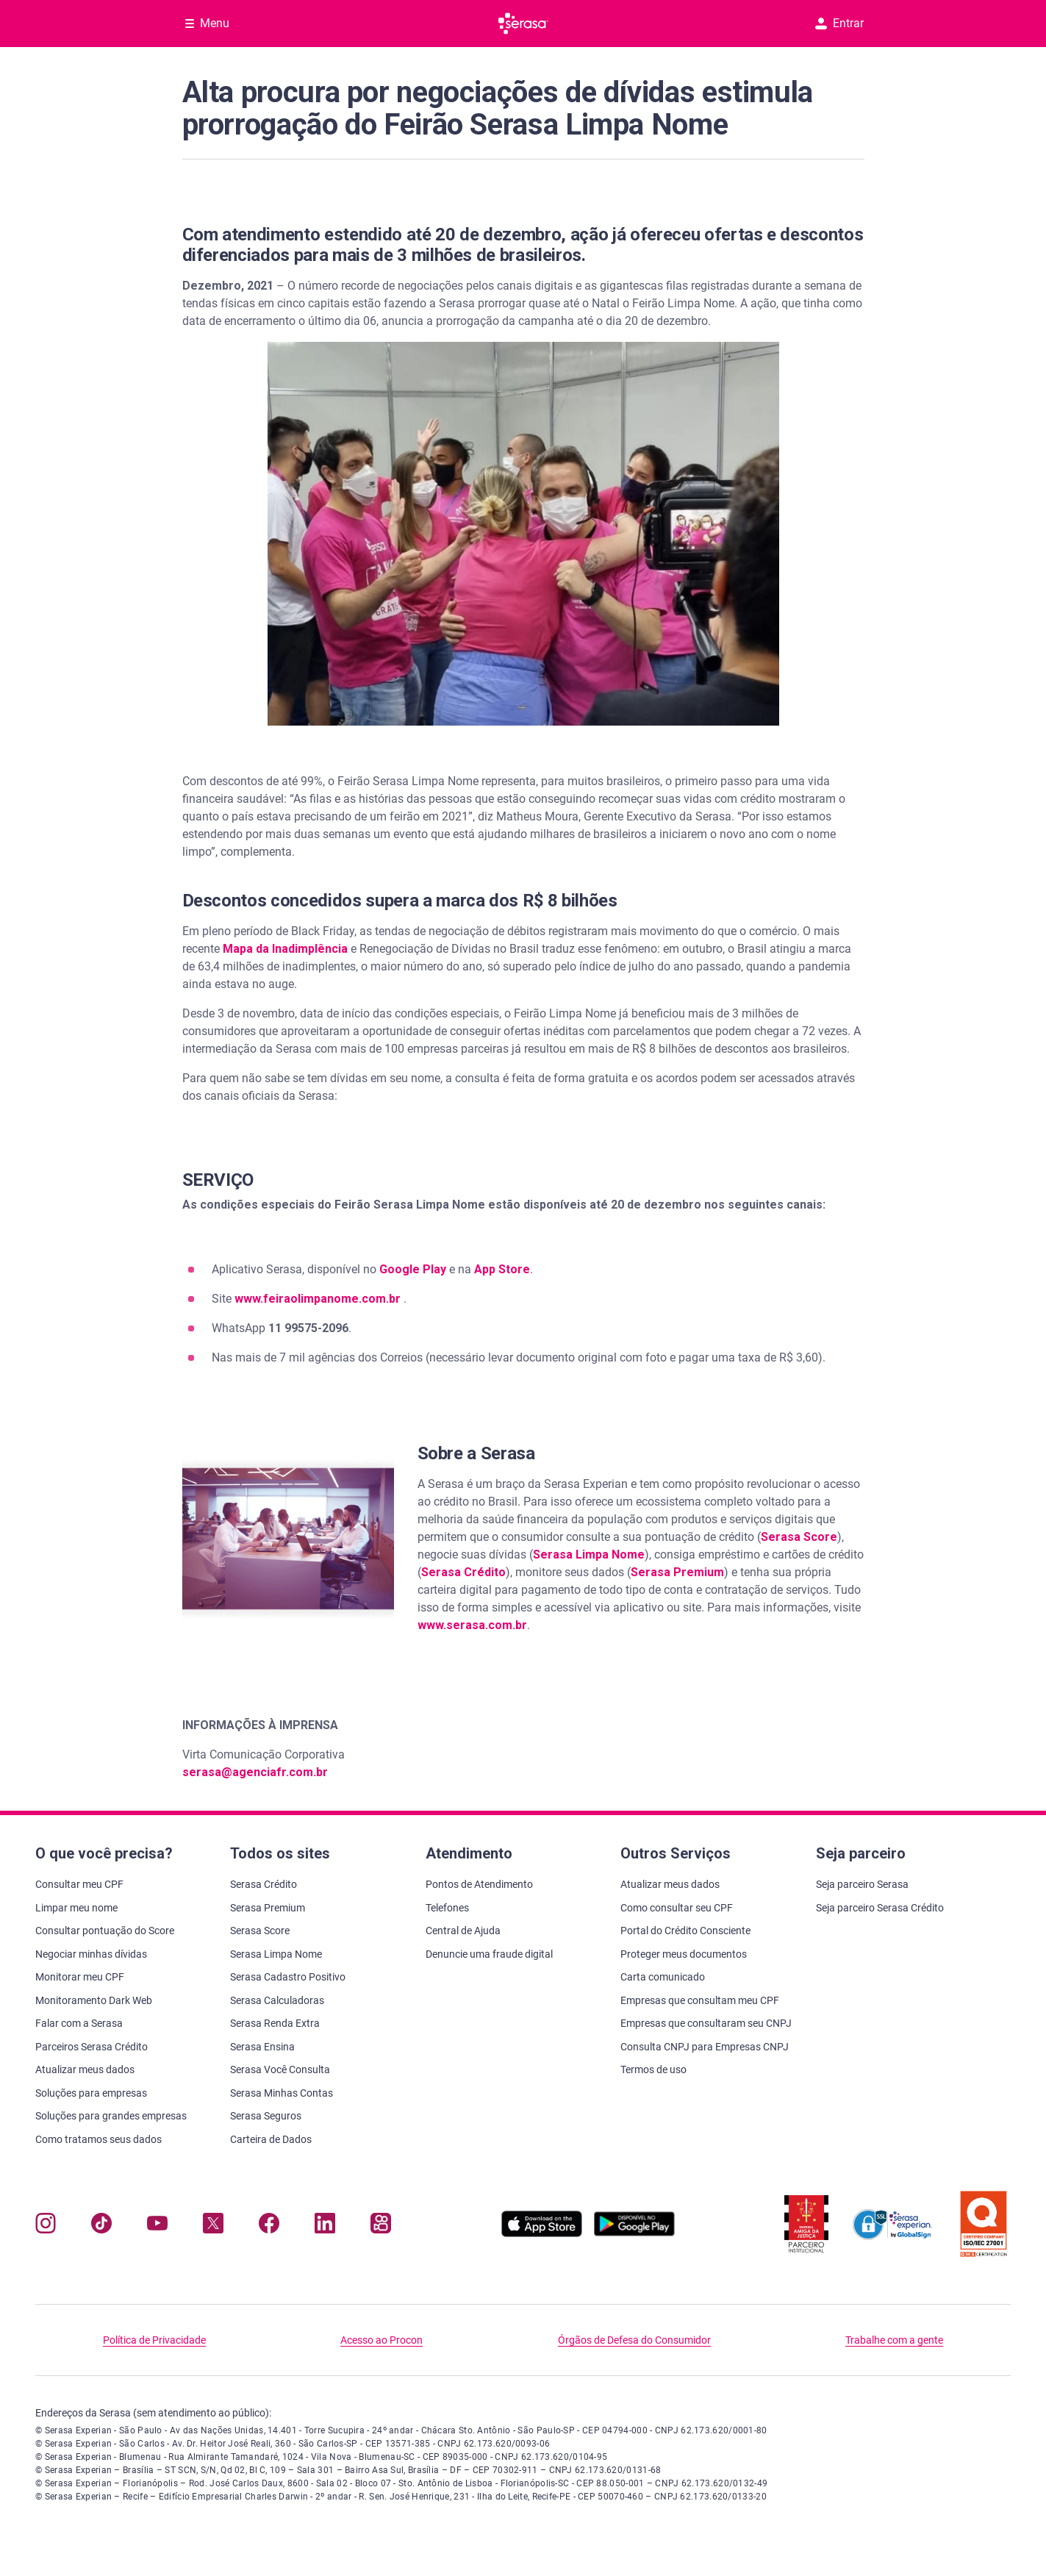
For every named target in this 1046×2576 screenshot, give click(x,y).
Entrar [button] (839, 23)
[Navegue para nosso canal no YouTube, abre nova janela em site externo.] (157, 2226)
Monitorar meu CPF (79, 1977)
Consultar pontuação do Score (104, 1930)
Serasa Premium (677, 1572)
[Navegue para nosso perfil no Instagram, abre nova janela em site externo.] (45, 2226)
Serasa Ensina (262, 2047)
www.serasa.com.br (472, 1625)
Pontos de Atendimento (479, 1884)
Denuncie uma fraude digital (489, 1954)
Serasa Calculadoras (277, 2000)
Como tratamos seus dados (98, 2139)
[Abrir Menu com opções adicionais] (207, 23)
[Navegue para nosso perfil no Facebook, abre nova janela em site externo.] (269, 2226)
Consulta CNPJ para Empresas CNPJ (704, 2047)
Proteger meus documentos (683, 1954)
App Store (502, 1269)
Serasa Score (799, 1537)
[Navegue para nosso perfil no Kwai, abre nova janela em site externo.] (380, 2226)
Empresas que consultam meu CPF (699, 2000)
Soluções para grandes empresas (111, 2116)
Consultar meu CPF (79, 1884)
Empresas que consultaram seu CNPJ (706, 2023)
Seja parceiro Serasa (862, 1884)
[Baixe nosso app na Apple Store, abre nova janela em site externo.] (541, 2233)
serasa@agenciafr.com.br (255, 1772)
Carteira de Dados (271, 2139)
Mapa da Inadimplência (285, 949)
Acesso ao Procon (381, 2340)
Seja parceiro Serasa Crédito (880, 1908)
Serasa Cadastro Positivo (287, 1977)
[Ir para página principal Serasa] (523, 23)
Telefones (447, 1908)
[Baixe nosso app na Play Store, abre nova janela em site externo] (634, 2233)
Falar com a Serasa (79, 2023)
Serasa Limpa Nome (589, 1554)
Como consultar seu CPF (676, 1908)
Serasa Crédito (463, 1572)
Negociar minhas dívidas (91, 1954)
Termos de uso (653, 2069)
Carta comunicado (662, 1977)
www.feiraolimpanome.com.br (319, 1299)
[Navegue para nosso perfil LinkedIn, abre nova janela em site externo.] (325, 2226)
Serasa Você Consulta (280, 2069)
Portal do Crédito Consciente (685, 1930)
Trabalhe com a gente (894, 2340)
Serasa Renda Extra (275, 2023)
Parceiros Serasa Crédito (91, 2047)
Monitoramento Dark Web (93, 2000)
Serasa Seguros (265, 2116)
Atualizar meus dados (85, 2069)
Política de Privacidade (154, 2340)
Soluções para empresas (91, 2093)
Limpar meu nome (76, 1908)
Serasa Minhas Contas (281, 2093)
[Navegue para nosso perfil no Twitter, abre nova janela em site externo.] (213, 2226)
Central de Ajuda (463, 1930)
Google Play (412, 1269)
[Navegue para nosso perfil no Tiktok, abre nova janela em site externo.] (101, 2226)
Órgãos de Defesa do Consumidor (634, 2340)
